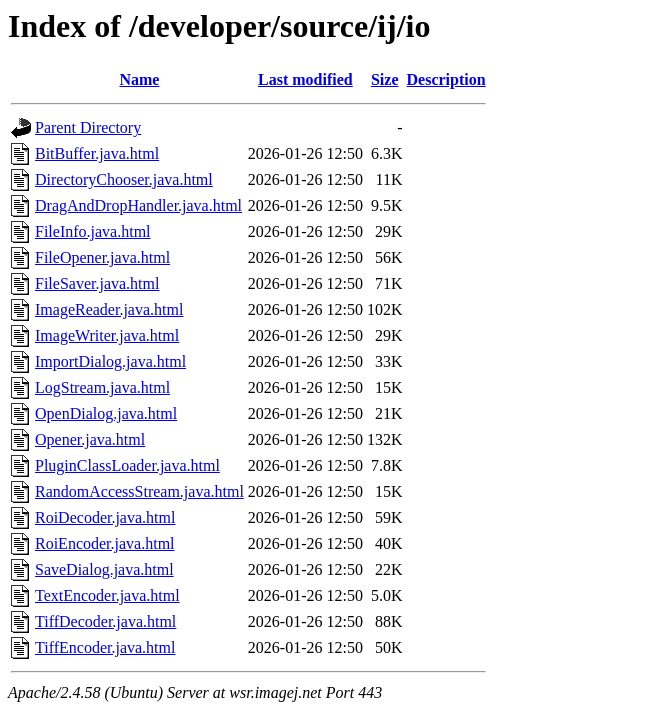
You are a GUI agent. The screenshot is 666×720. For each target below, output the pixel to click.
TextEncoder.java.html (107, 595)
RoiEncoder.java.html (105, 543)
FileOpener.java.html (102, 257)
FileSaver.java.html (97, 283)
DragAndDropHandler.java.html (138, 205)
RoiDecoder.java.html (105, 517)
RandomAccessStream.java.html (139, 491)
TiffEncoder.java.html (105, 647)
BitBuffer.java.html (97, 153)
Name (139, 79)
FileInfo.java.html (93, 231)
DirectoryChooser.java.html (124, 179)
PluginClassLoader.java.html (127, 465)
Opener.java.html (90, 439)
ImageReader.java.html (109, 309)
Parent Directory (88, 127)
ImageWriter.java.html (107, 335)
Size (385, 79)
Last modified (305, 79)
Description (446, 79)
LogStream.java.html (102, 387)
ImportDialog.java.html (110, 361)
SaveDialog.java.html (104, 569)
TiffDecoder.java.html (105, 621)
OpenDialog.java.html (106, 413)
